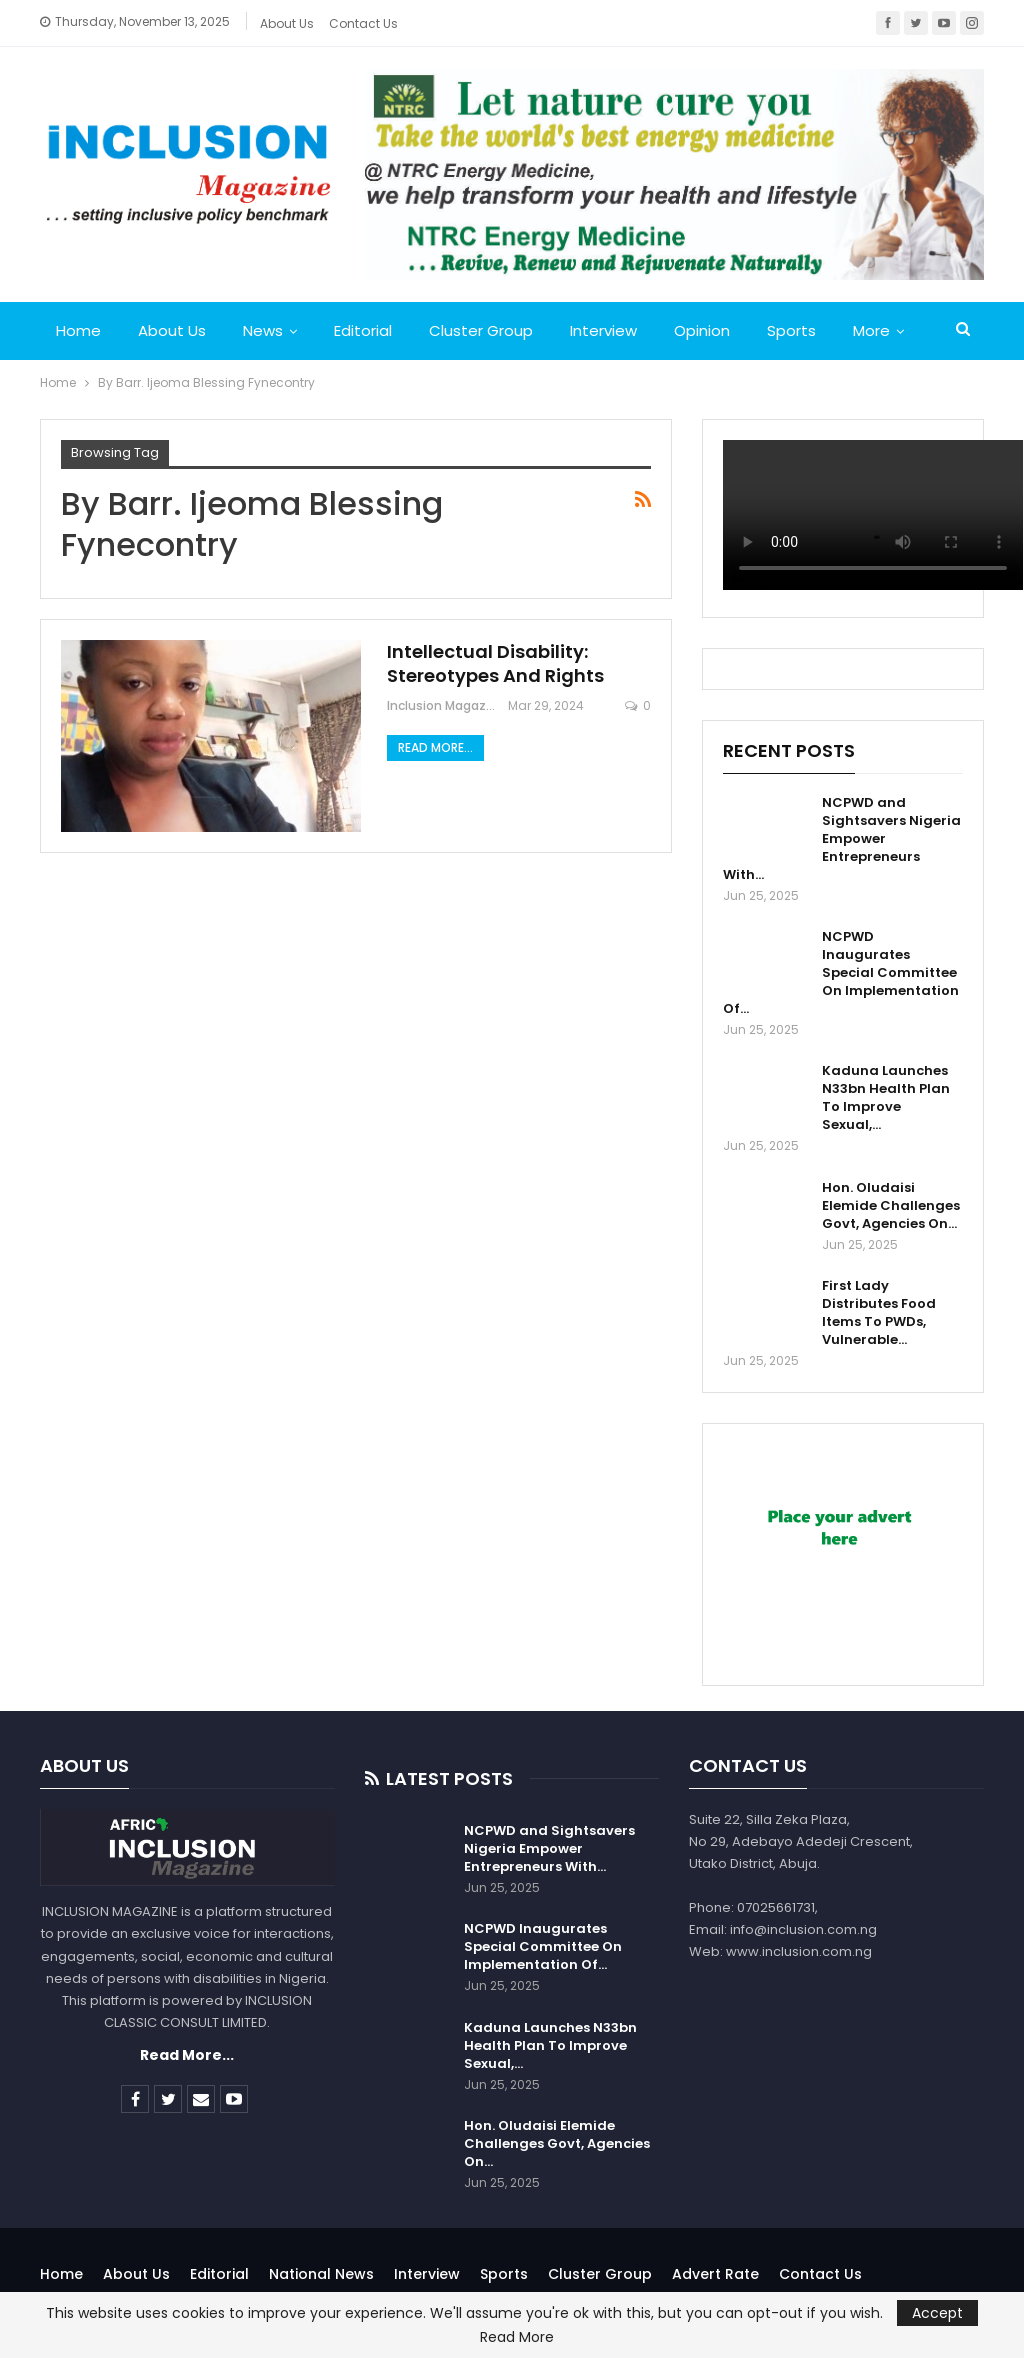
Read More (517, 2337)
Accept (937, 2313)
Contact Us (363, 23)
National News (321, 2274)
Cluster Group (481, 330)
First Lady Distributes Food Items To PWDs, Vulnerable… (879, 1312)
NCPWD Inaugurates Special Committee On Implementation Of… (841, 972)
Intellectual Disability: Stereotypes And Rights (495, 663)
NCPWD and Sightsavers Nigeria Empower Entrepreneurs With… (842, 838)
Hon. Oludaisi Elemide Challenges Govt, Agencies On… (891, 1205)
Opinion (702, 330)
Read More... (435, 747)
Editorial (363, 330)
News (263, 330)
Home (78, 330)
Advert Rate (715, 2274)
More (871, 330)
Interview (603, 330)
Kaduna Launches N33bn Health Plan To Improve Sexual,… (886, 1097)
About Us (287, 23)
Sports (791, 330)
